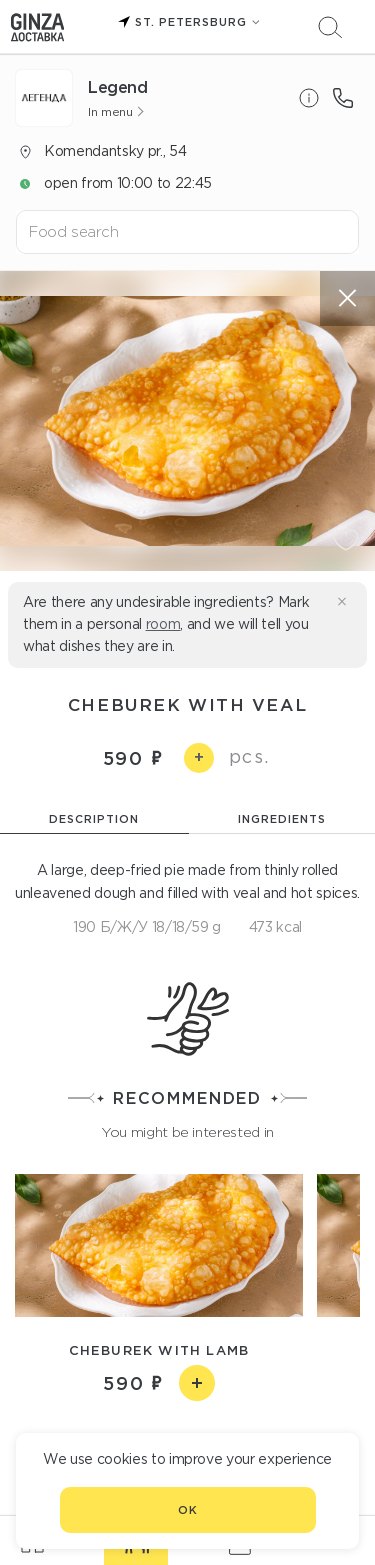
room (163, 624)
